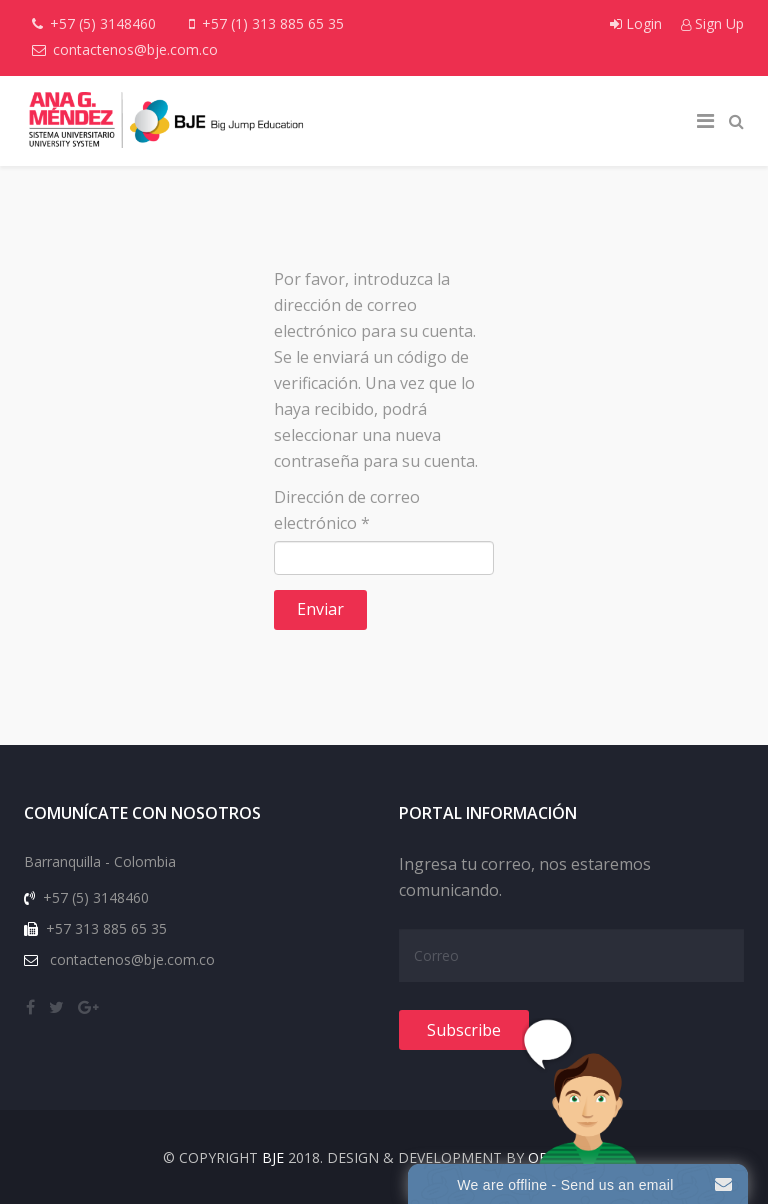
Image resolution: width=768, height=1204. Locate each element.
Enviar (320, 609)
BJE (273, 1157)
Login (638, 23)
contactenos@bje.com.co (135, 49)
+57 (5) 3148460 (103, 23)
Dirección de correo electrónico (347, 510)
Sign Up (712, 23)
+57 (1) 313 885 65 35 (273, 23)
